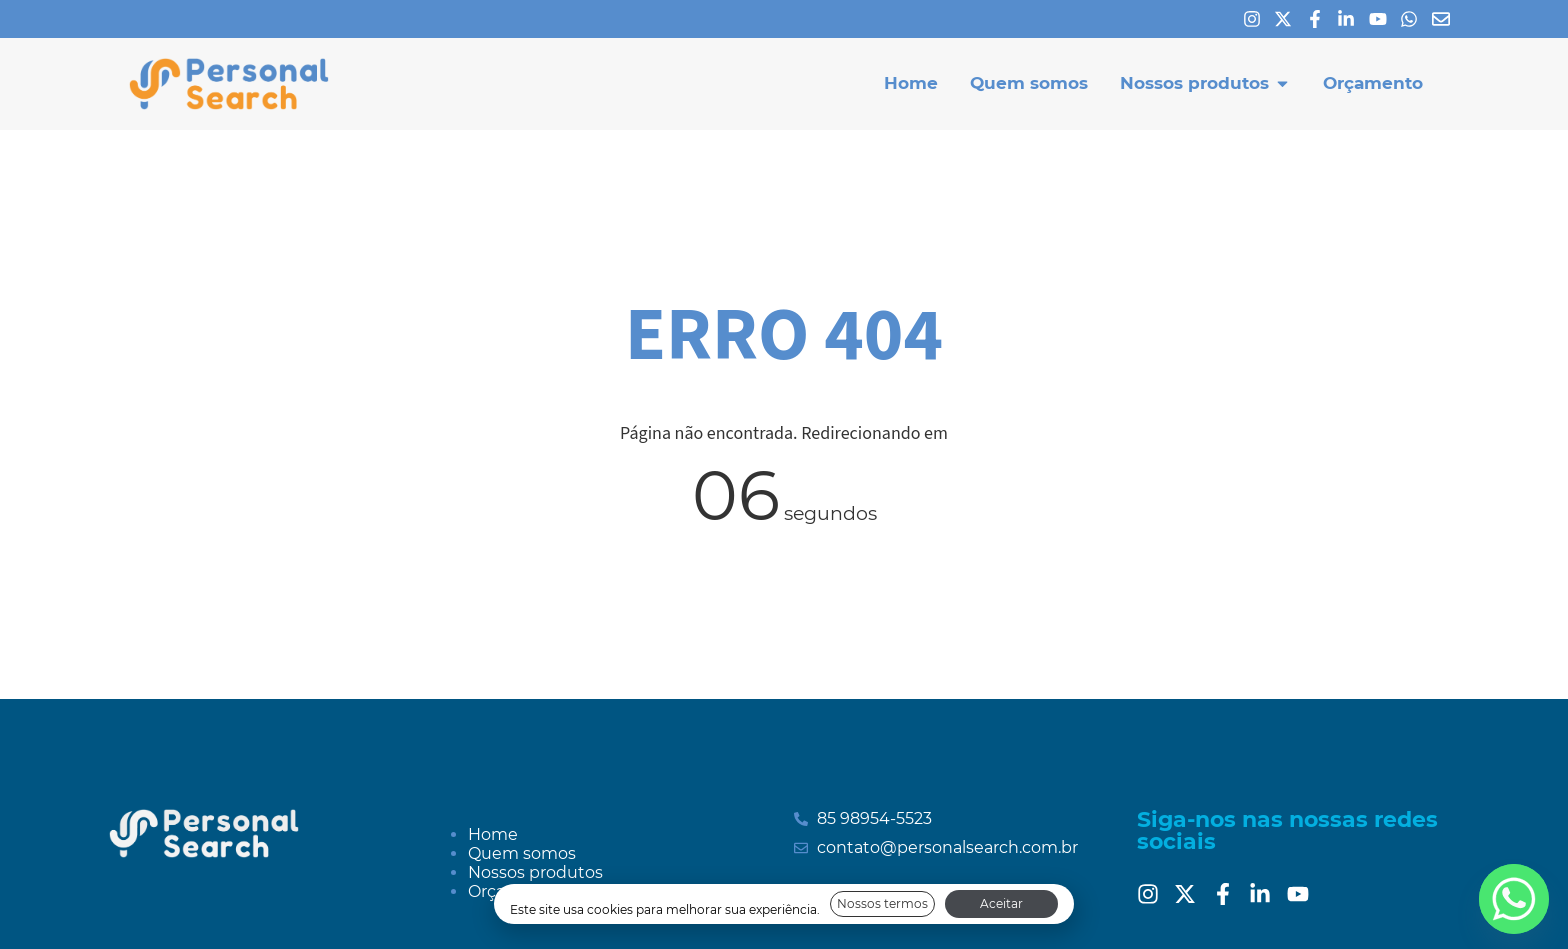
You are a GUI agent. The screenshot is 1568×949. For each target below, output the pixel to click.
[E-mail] (1446, 19)
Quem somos (522, 853)
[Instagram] (1257, 19)
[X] (1288, 19)
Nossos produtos (535, 872)
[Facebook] (1320, 19)
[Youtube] (1383, 19)
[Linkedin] (1351, 19)
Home (493, 834)
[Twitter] (1190, 894)
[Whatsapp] (1414, 19)
